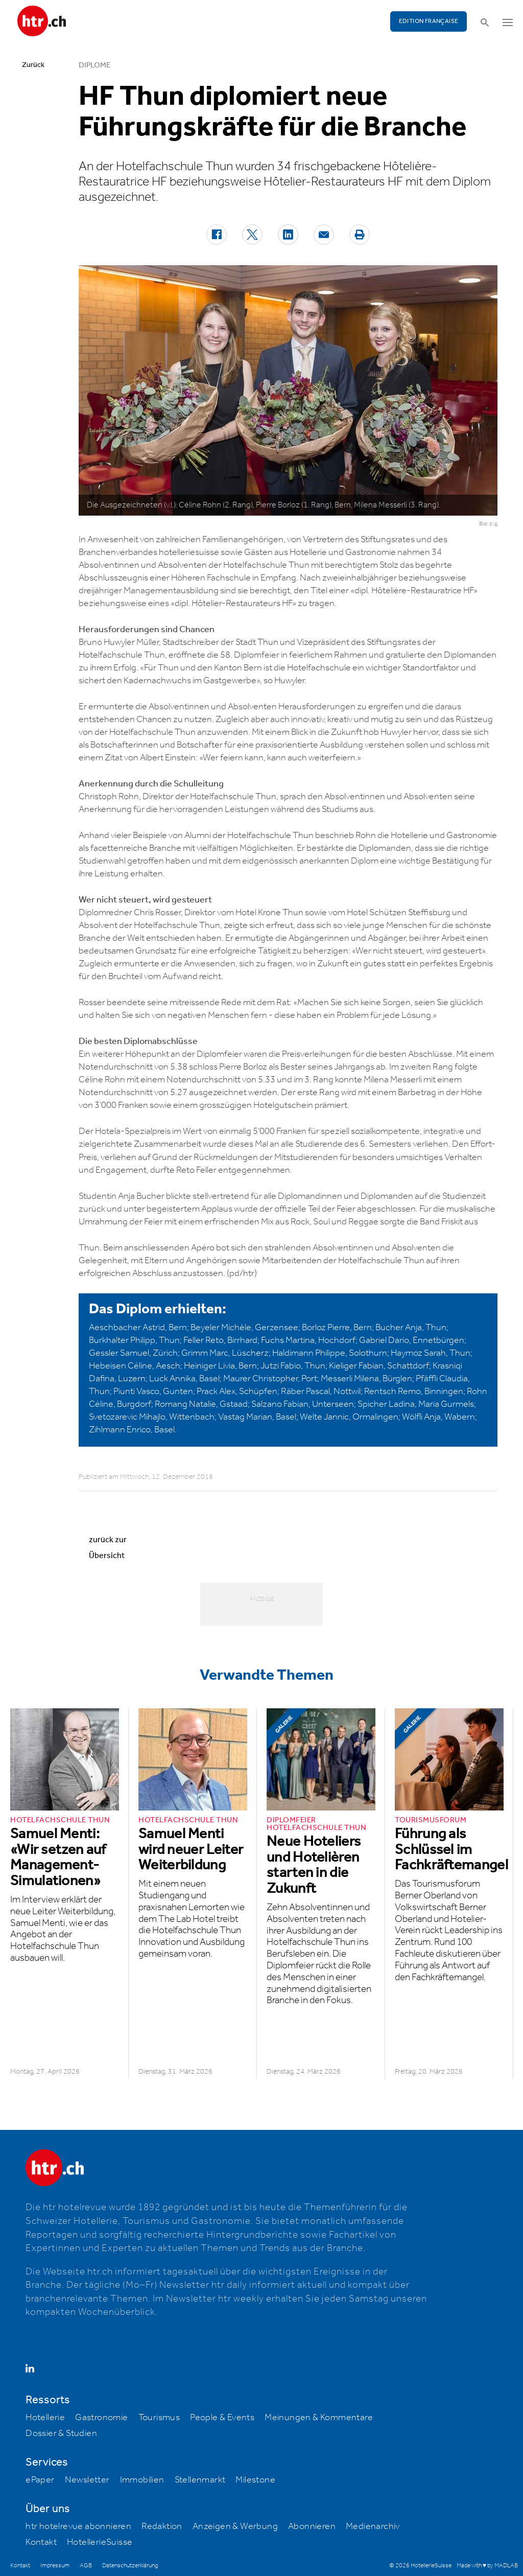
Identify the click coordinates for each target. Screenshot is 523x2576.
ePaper (40, 2480)
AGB (86, 2565)
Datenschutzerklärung (130, 2565)
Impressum (54, 2565)
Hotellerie (45, 2417)
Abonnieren (312, 2526)
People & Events (222, 2417)
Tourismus (159, 2417)
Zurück (33, 64)
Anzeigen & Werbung (235, 2526)
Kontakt (41, 2542)
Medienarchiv (373, 2526)
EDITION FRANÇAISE (429, 21)
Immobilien (142, 2480)
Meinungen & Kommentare (319, 2417)
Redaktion (161, 2526)
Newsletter (87, 2480)
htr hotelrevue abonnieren (78, 2526)
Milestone (255, 2480)
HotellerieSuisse (99, 2542)
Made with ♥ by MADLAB (487, 2565)
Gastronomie (101, 2417)
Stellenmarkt (200, 2480)
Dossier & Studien (61, 2433)
